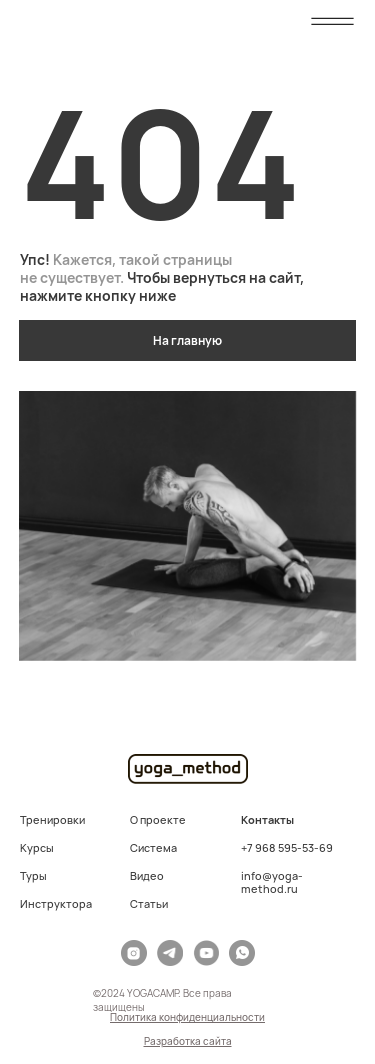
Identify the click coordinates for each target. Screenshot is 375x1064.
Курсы (37, 847)
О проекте (158, 819)
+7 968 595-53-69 (287, 847)
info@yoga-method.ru (272, 882)
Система (153, 847)
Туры (33, 875)
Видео (147, 875)
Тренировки (52, 819)
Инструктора (56, 903)
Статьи (149, 903)
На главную (187, 340)
